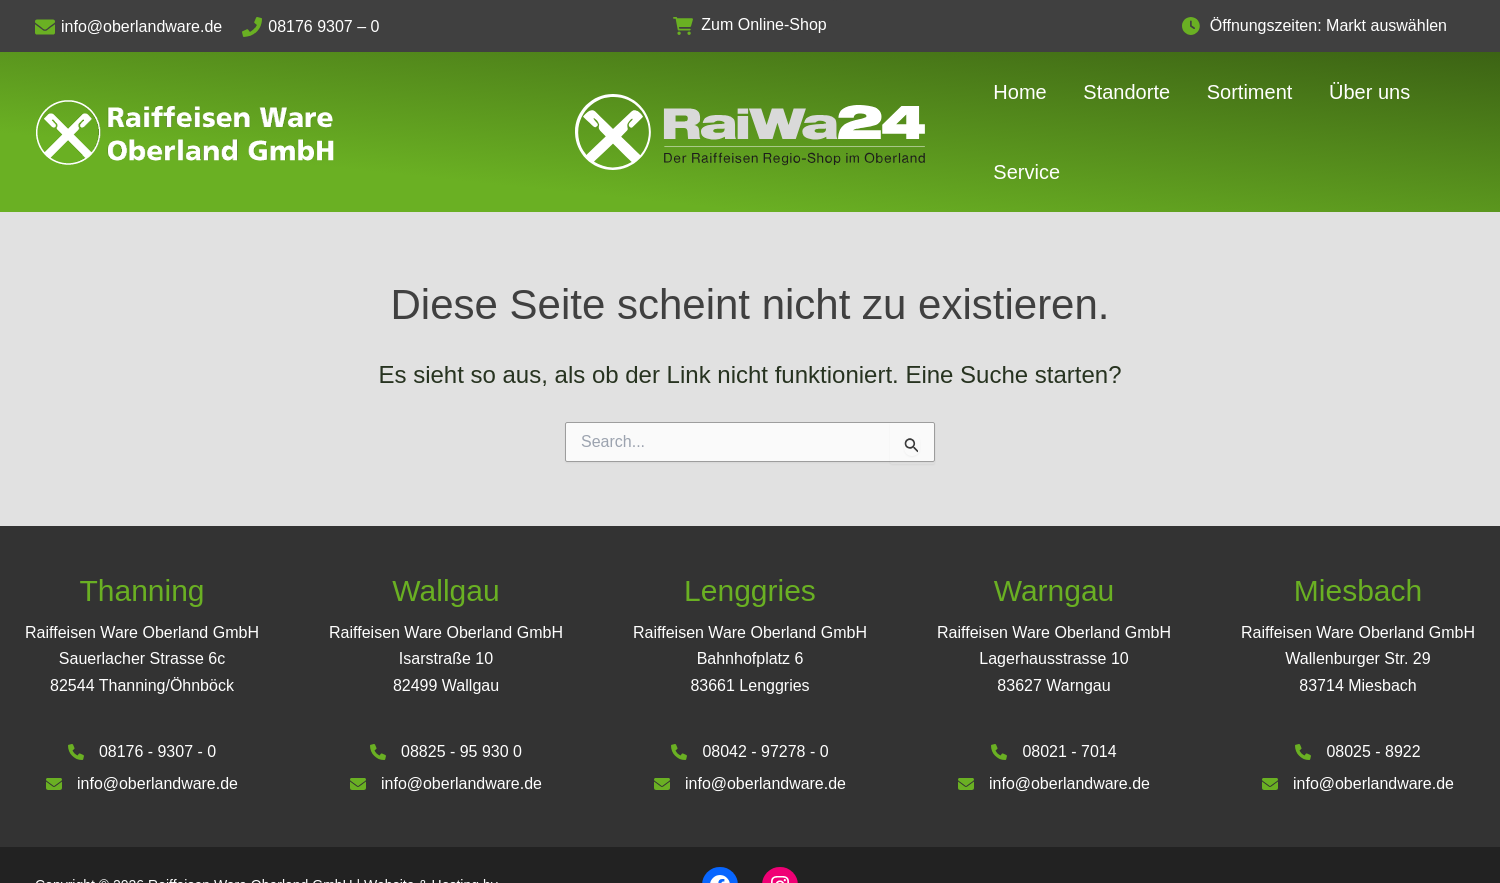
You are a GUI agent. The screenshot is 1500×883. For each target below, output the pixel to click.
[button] (749, 26)
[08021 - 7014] (1053, 691)
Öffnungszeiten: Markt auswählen (1338, 25)
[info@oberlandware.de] (138, 27)
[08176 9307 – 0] (320, 27)
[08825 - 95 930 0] (446, 691)
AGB (1295, 832)
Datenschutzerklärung (1397, 832)
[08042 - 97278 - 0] (749, 691)
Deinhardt (65, 847)
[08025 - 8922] (1357, 691)
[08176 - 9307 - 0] (142, 691)
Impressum (1226, 832)
